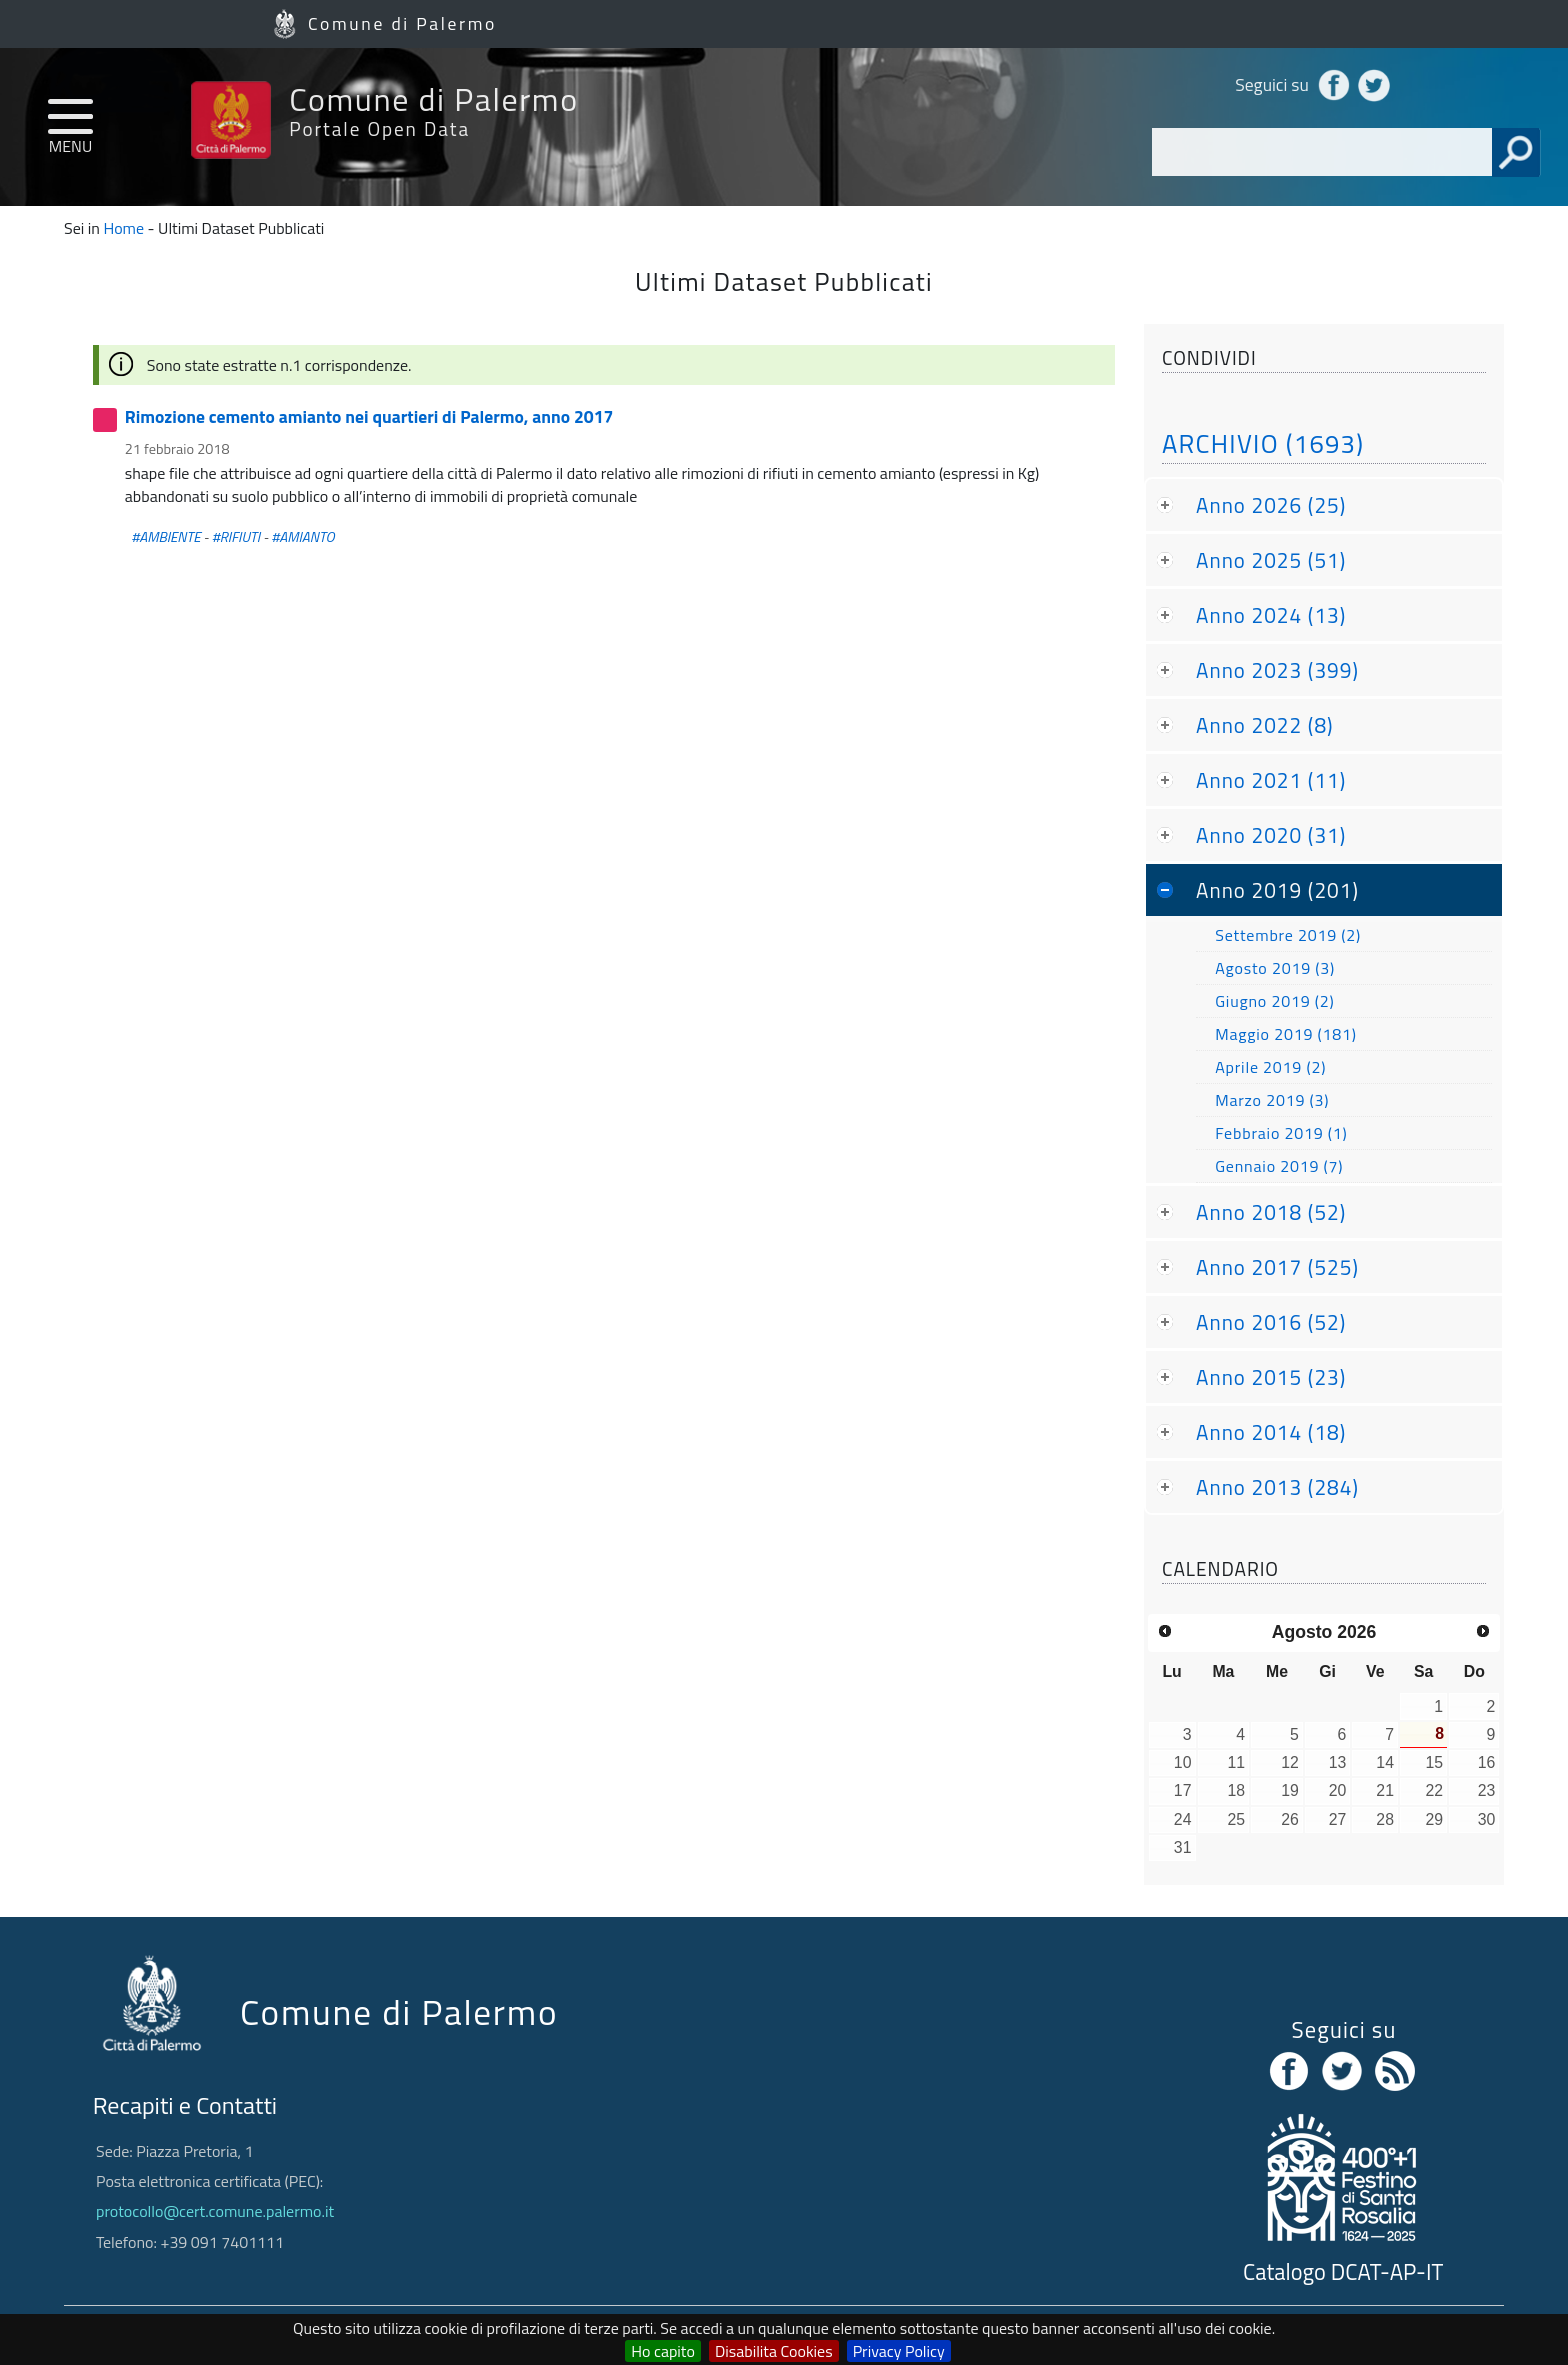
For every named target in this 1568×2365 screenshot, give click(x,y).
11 (1237, 1762)
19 (1290, 1790)
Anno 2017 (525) (1277, 1267)
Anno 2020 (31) (1271, 835)
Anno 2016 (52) (1271, 1322)
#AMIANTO (302, 537)
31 (1183, 1847)
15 (1435, 1762)
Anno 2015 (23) (1271, 1377)
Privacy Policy (899, 2351)
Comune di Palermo (402, 23)
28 (1385, 1819)
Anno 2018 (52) (1271, 1212)
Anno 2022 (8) (1265, 725)
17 (1183, 1790)
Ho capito (663, 2351)
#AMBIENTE (165, 537)
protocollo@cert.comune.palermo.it (215, 2211)
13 (1338, 1762)
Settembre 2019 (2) (1288, 935)
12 (1290, 1762)
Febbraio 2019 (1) (1281, 1133)
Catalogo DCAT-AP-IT (1343, 2272)
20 (1338, 1790)
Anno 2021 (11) (1271, 780)
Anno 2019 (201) (1277, 890)
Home (123, 228)
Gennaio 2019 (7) (1279, 1166)
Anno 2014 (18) (1271, 1432)
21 (1385, 1790)
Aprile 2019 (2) (1270, 1067)
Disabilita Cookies (774, 2351)
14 (1385, 1762)
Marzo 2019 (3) (1272, 1100)
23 (1487, 1790)
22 (1435, 1790)
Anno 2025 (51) (1271, 560)
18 (1237, 1790)
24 (1183, 1819)
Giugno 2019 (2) (1274, 1001)
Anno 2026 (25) (1271, 505)
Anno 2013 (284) (1277, 1487)
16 (1487, 1762)
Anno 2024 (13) (1271, 615)
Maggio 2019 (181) (1286, 1034)
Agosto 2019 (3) (1275, 968)
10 (1183, 1762)
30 (1487, 1819)
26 (1290, 1819)
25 (1237, 1819)
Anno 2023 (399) (1277, 670)
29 (1435, 1819)
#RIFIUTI (236, 537)
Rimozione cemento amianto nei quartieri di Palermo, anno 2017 (369, 416)
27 (1338, 1819)
